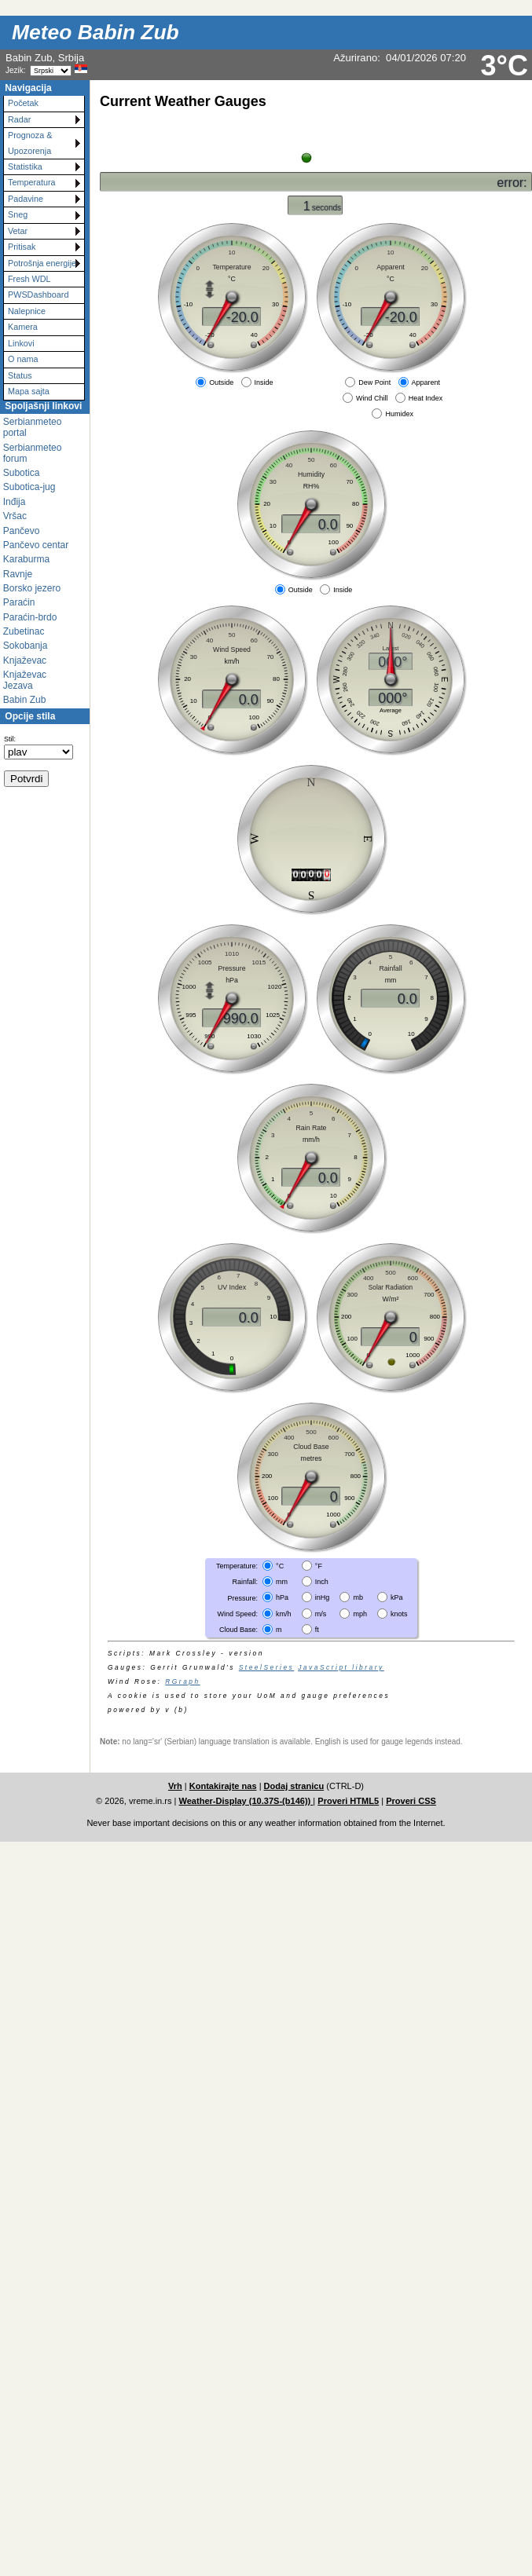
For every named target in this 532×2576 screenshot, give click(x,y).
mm (282, 1582)
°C (280, 1566)
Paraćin (19, 602)
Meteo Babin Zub (95, 32)
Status (20, 375)
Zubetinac (24, 631)
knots (399, 1613)
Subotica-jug (29, 486)
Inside (264, 382)
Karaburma (26, 559)
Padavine (25, 198)
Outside (221, 382)
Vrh (175, 1786)
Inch (321, 1582)
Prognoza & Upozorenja (30, 142)
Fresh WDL (29, 279)
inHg (322, 1597)
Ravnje (17, 574)
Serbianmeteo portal (32, 427)
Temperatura (32, 182)
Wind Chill (372, 398)
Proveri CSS (411, 1801)
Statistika (25, 166)
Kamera (23, 326)
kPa (397, 1597)
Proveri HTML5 (348, 1801)
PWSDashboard (38, 294)
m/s (321, 1613)
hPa (282, 1597)
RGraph (182, 1681)
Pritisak (21, 246)
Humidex (399, 414)
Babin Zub (24, 699)
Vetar (18, 231)
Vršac (15, 515)
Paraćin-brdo (30, 617)
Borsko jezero (32, 588)
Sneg (18, 214)
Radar (19, 119)
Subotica (21, 472)
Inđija (14, 501)
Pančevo (21, 530)
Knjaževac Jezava (24, 680)
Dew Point (374, 382)
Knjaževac (24, 660)
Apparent (426, 382)
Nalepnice (27, 311)
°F (318, 1566)
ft (317, 1630)
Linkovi (21, 343)
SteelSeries (267, 1667)
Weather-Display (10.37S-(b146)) (246, 1801)
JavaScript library (341, 1667)
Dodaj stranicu (294, 1786)
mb (358, 1597)
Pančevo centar (35, 545)
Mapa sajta (29, 391)
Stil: (10, 739)
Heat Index (426, 398)
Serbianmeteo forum (32, 453)
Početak (23, 103)
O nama (23, 359)
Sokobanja (25, 645)
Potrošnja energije (42, 263)
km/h (284, 1613)
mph (360, 1613)
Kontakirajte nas (223, 1786)
